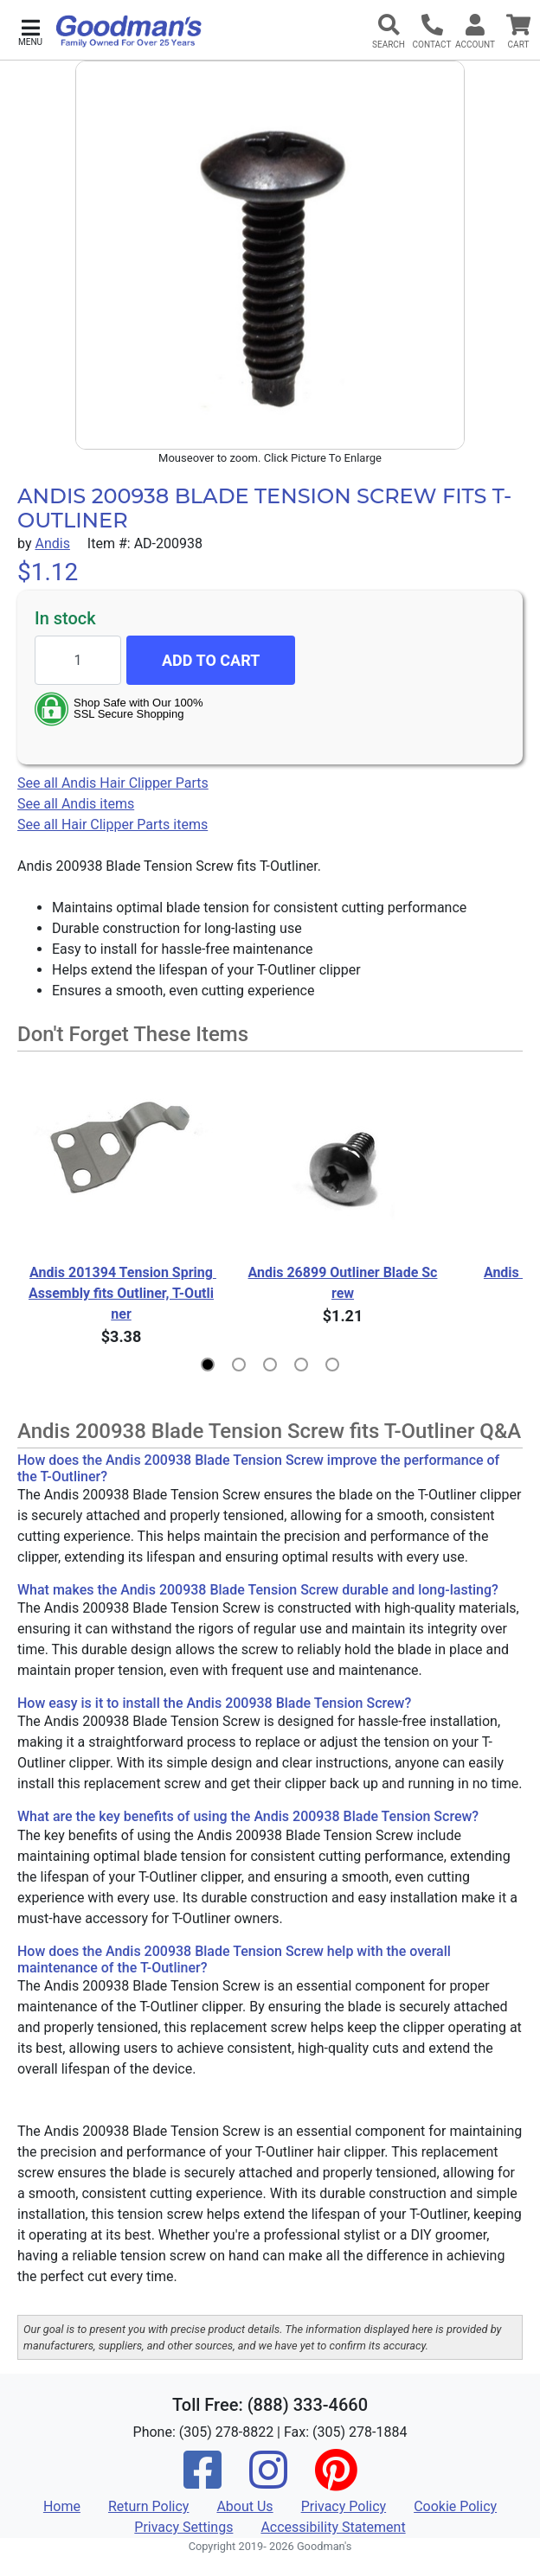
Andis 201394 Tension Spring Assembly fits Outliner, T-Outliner (122, 1293)
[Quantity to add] (78, 660)
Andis (52, 543)
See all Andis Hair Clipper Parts (113, 783)
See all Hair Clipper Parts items (112, 824)
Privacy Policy (344, 2506)
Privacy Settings (183, 2527)
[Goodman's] (129, 31)
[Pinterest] (336, 2481)
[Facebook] (202, 2481)
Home (61, 2506)
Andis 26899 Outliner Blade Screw (343, 1282)
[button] (30, 30)
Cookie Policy (455, 2506)
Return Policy (148, 2506)
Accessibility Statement (332, 2527)
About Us (244, 2506)
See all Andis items (75, 804)
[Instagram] (268, 2481)
